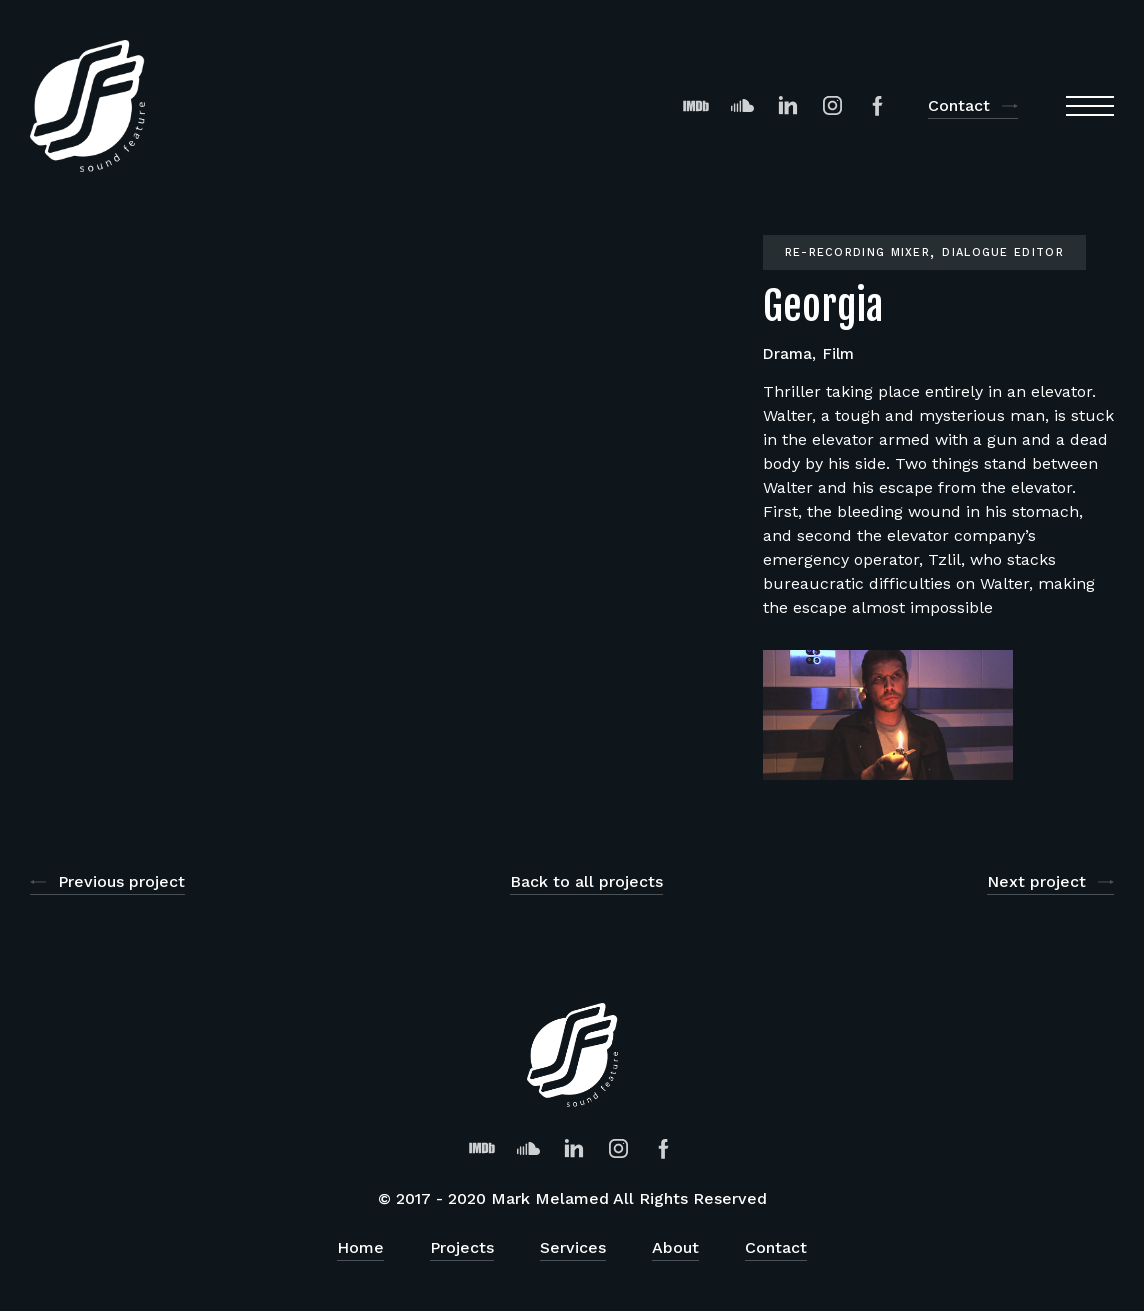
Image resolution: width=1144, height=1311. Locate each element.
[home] (87, 106)
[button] (1090, 106)
